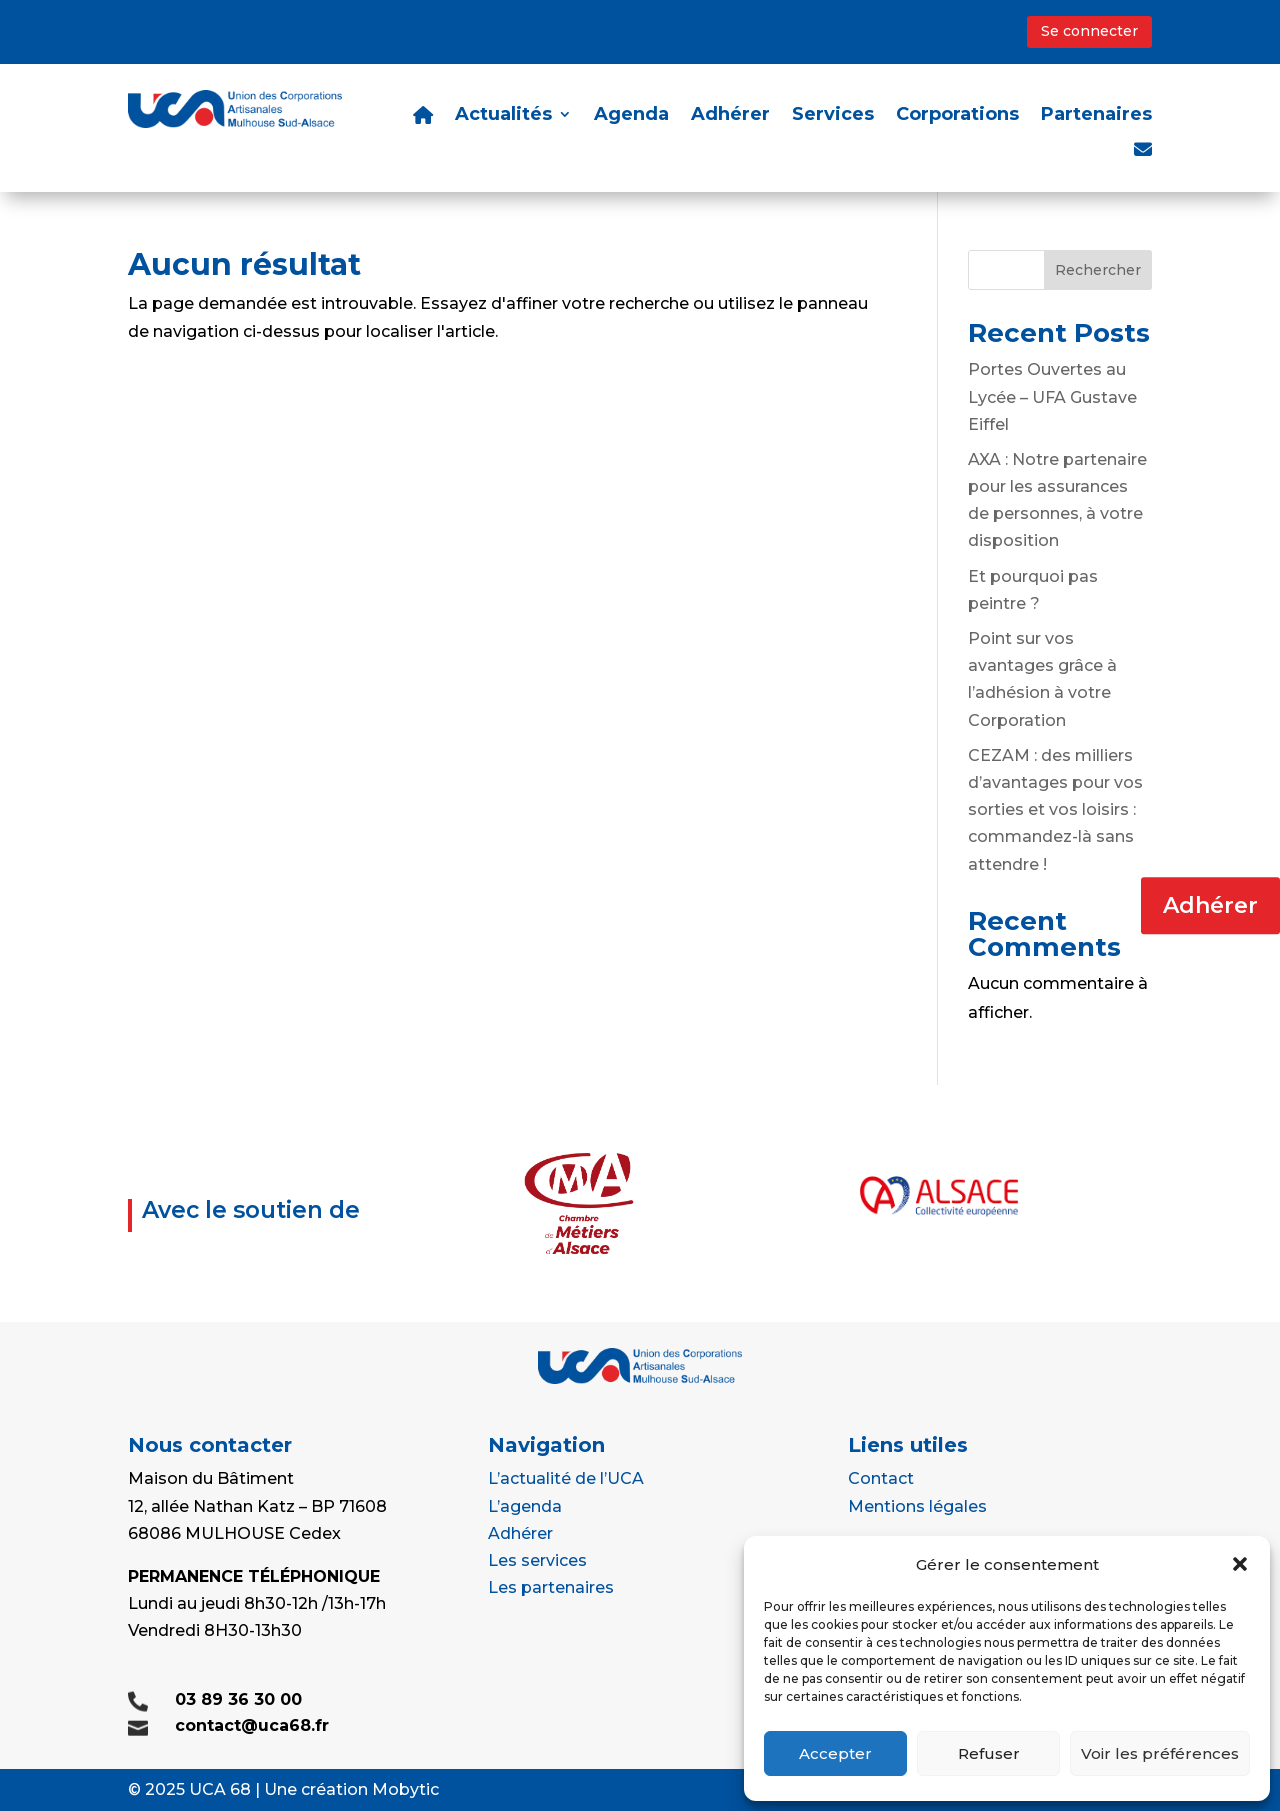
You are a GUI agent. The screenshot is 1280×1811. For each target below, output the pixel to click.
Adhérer (1210, 905)
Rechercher (1098, 270)
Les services (537, 1560)
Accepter (835, 1753)
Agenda (631, 116)
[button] (1240, 1564)
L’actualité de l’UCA (566, 1478)
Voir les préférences (1160, 1753)
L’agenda (525, 1506)
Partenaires (1096, 116)
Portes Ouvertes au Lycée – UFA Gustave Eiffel (1052, 396)
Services (833, 116)
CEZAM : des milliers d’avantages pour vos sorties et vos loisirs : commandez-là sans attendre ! (1055, 810)
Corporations (957, 116)
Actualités (503, 116)
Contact (881, 1478)
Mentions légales (917, 1506)
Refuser (989, 1753)
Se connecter (1089, 31)
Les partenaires (551, 1587)
